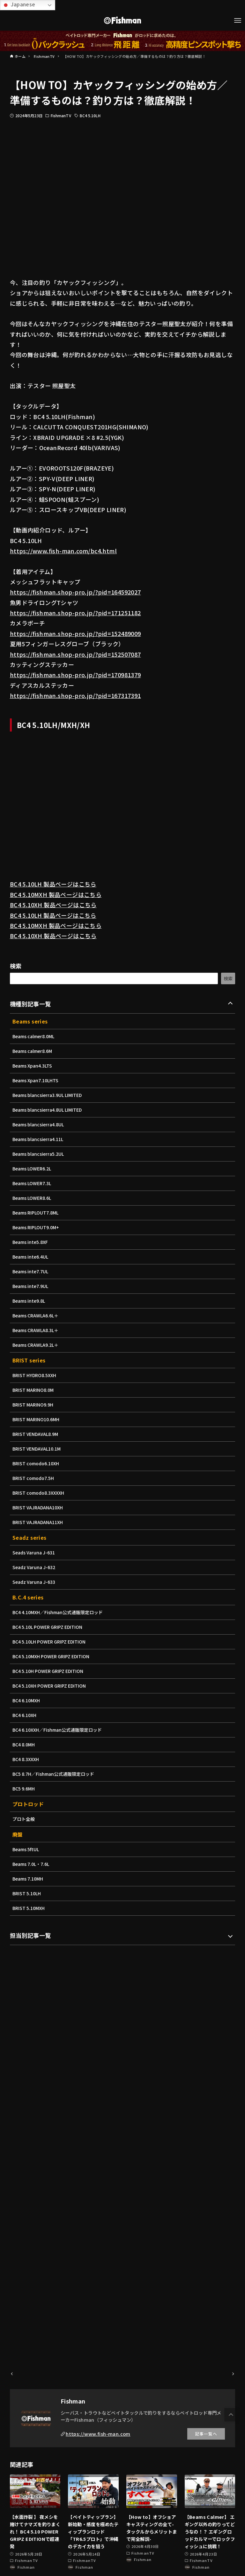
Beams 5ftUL (26, 1849)
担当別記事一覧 (30, 1935)
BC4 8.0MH (24, 1744)
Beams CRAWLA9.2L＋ (36, 1345)
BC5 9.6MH (24, 1788)
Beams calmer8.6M (33, 1051)
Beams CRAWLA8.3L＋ (36, 1330)
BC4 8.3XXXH (26, 1759)
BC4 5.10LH (90, 115)
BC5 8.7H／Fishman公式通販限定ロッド (54, 1774)
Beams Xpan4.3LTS (33, 1065)
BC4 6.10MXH (26, 1700)
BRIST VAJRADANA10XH (38, 1507)
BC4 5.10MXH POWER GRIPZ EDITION (52, 1656)
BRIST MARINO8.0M (34, 1390)
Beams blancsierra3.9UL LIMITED (48, 1095)
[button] (231, 2414)
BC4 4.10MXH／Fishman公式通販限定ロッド (59, 1612)
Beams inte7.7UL (31, 1271)
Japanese (18, 4)
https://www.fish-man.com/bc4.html (63, 551)
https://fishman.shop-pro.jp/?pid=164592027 (75, 592)
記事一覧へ (206, 2434)
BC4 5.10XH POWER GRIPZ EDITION (51, 1686)
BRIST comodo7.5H (34, 1478)
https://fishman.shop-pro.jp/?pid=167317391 (75, 695)
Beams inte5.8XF (31, 1242)
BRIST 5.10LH (27, 1893)
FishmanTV (61, 115)
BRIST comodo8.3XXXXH (39, 1493)
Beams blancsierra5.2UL (39, 1154)
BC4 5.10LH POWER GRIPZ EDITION (50, 1641)
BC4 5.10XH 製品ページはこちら (53, 905)
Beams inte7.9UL (31, 1286)
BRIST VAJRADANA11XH (38, 1522)
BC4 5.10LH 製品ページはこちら (53, 884)
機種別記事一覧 (30, 1004)
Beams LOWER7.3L (32, 1183)
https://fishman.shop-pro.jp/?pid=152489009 (75, 633)
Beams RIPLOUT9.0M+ (36, 1227)
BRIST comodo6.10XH (36, 1463)
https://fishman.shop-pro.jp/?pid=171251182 (75, 613)
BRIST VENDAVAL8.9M (36, 1434)
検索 (16, 966)
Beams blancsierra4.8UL (39, 1124)
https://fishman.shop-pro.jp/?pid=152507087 (75, 654)
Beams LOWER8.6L (32, 1198)
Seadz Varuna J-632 (34, 1567)
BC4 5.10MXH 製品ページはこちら (55, 894)
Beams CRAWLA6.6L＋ (36, 1315)
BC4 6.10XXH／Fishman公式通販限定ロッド (58, 1730)
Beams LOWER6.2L (32, 1168)
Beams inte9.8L (29, 1301)
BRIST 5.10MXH (29, 1908)
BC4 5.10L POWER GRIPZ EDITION (49, 1627)
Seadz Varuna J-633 (34, 1582)
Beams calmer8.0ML (34, 1036)
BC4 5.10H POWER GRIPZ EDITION (49, 1671)
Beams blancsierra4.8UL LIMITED (48, 1110)
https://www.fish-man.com (98, 2433)
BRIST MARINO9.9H (33, 1404)
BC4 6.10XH (25, 1715)
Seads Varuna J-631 (34, 1552)
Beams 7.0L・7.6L (31, 1864)
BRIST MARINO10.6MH (37, 1419)
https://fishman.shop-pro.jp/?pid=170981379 (75, 675)
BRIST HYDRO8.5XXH (35, 1375)
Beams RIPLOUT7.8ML (36, 1212)
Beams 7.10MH (28, 1878)
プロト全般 (23, 1819)
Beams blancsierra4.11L (39, 1139)
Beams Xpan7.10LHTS (36, 1080)
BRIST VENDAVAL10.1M (37, 1448)
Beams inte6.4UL (31, 1257)
